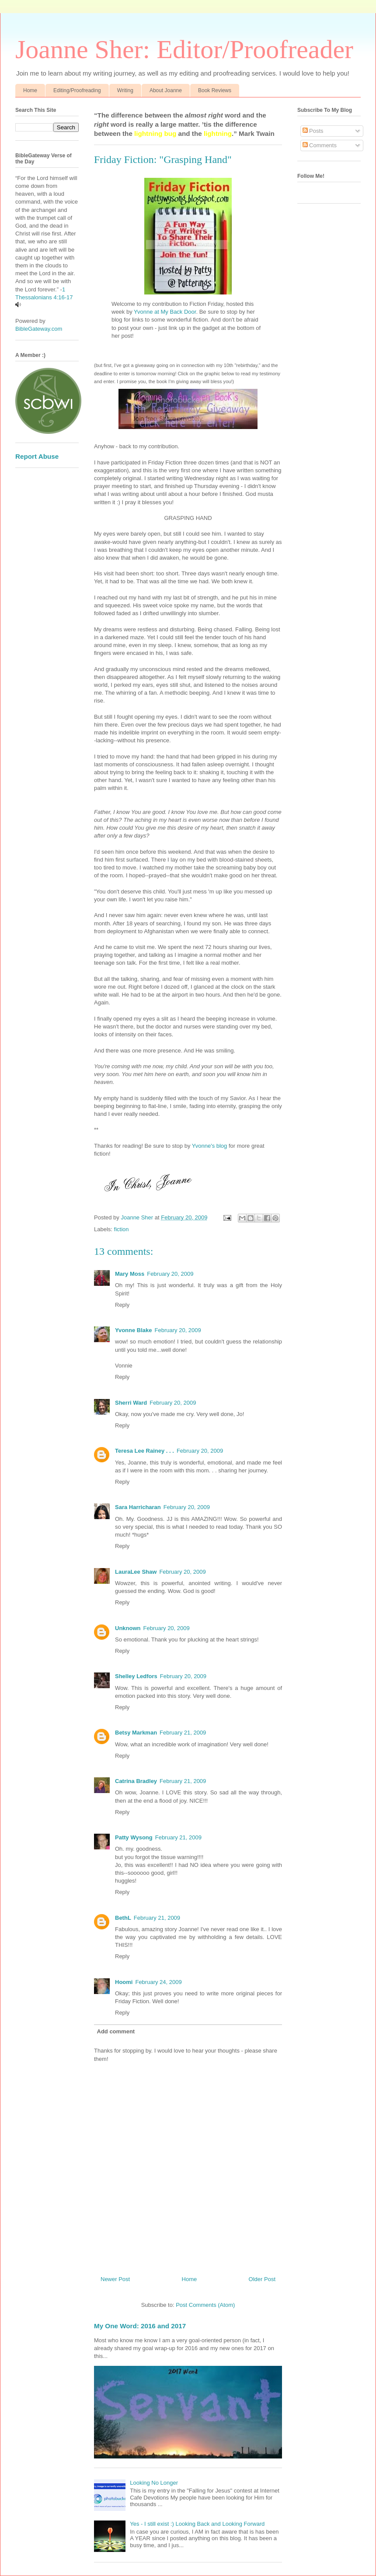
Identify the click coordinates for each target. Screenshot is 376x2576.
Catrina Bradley (136, 1781)
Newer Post (115, 2279)
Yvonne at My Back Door (165, 311)
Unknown (128, 1628)
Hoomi (123, 1982)
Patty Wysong (134, 1837)
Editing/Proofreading (77, 90)
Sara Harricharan (138, 1507)
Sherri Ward (131, 1402)
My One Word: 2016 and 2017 (140, 2326)
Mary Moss (129, 1274)
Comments (320, 145)
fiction (121, 1229)
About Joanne (166, 90)
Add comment (116, 2031)
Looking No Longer (154, 2482)
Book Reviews (214, 90)
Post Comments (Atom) (205, 2305)
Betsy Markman (136, 1732)
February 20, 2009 (170, 1274)
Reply (122, 1305)
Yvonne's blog (209, 1146)
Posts (313, 131)
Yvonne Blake (133, 1330)
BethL (123, 1918)
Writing (125, 90)
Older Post (262, 2279)
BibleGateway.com (38, 328)
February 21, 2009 (183, 1732)
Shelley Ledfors (136, 1676)
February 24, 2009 (158, 1982)
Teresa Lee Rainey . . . (144, 1450)
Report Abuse (37, 456)
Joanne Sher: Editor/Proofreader (184, 49)
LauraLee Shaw (136, 1571)
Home (30, 90)
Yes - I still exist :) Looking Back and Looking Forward (197, 2524)
